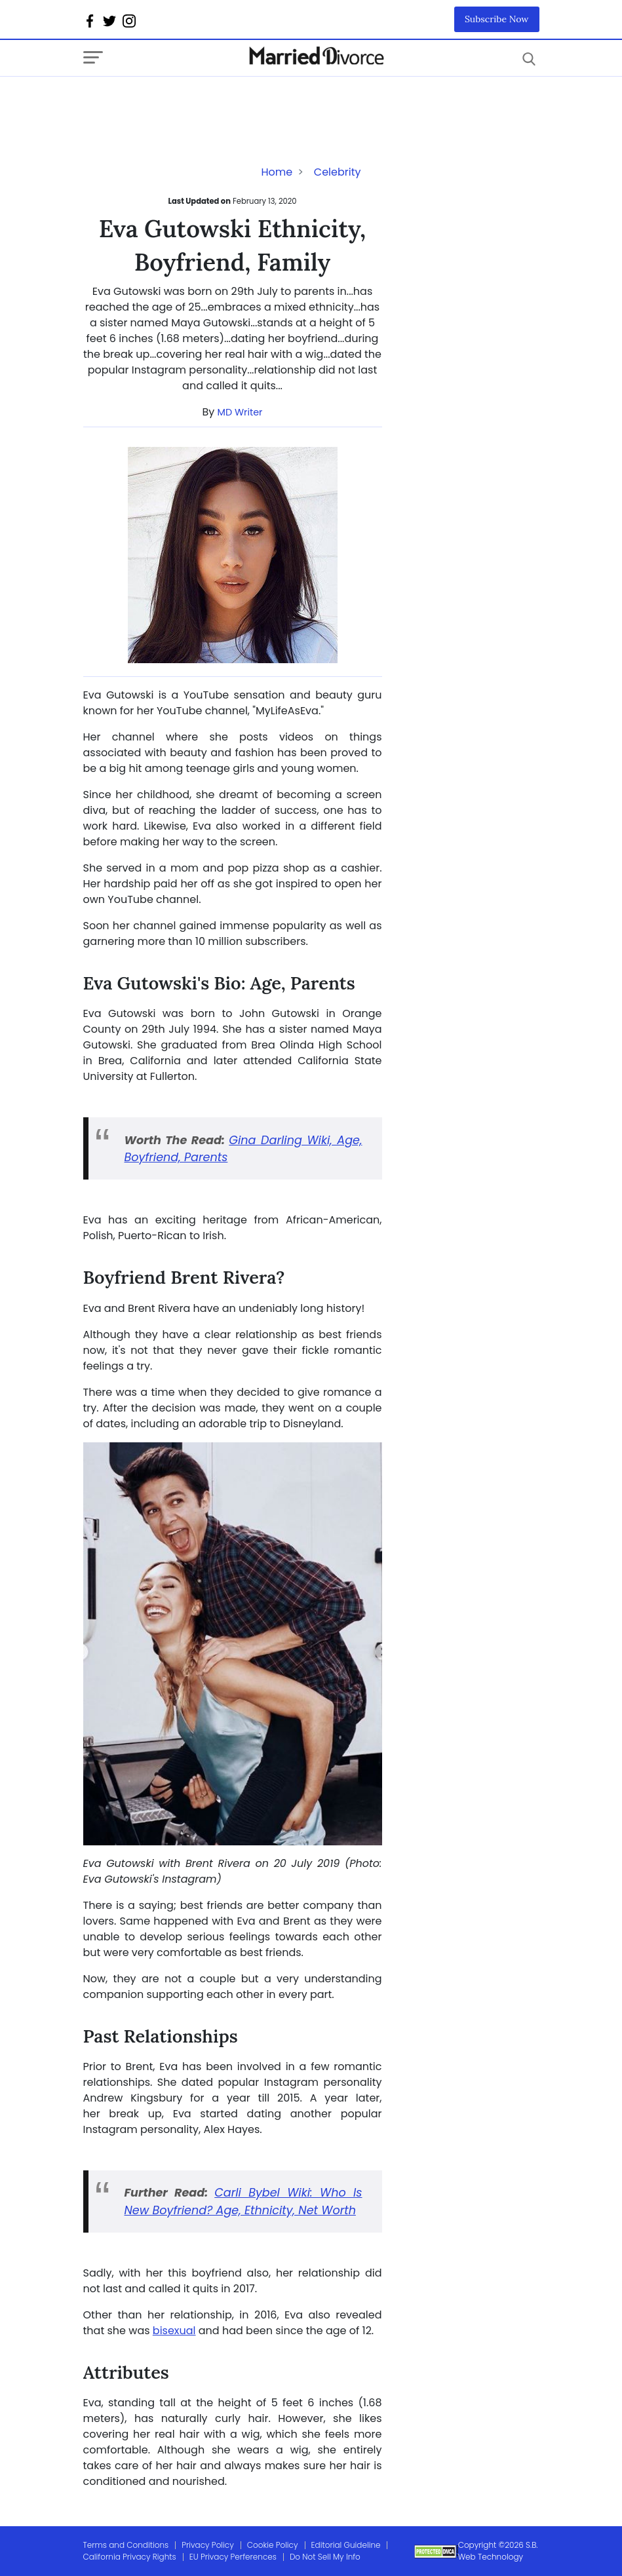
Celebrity (337, 172)
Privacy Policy (208, 2544)
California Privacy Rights (129, 2556)
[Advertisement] (188, 103)
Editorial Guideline (346, 2544)
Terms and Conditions (126, 2544)
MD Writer (240, 412)
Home (276, 172)
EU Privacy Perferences (233, 2556)
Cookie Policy (272, 2544)
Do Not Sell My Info (325, 2556)
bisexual (174, 2330)
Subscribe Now (497, 19)
